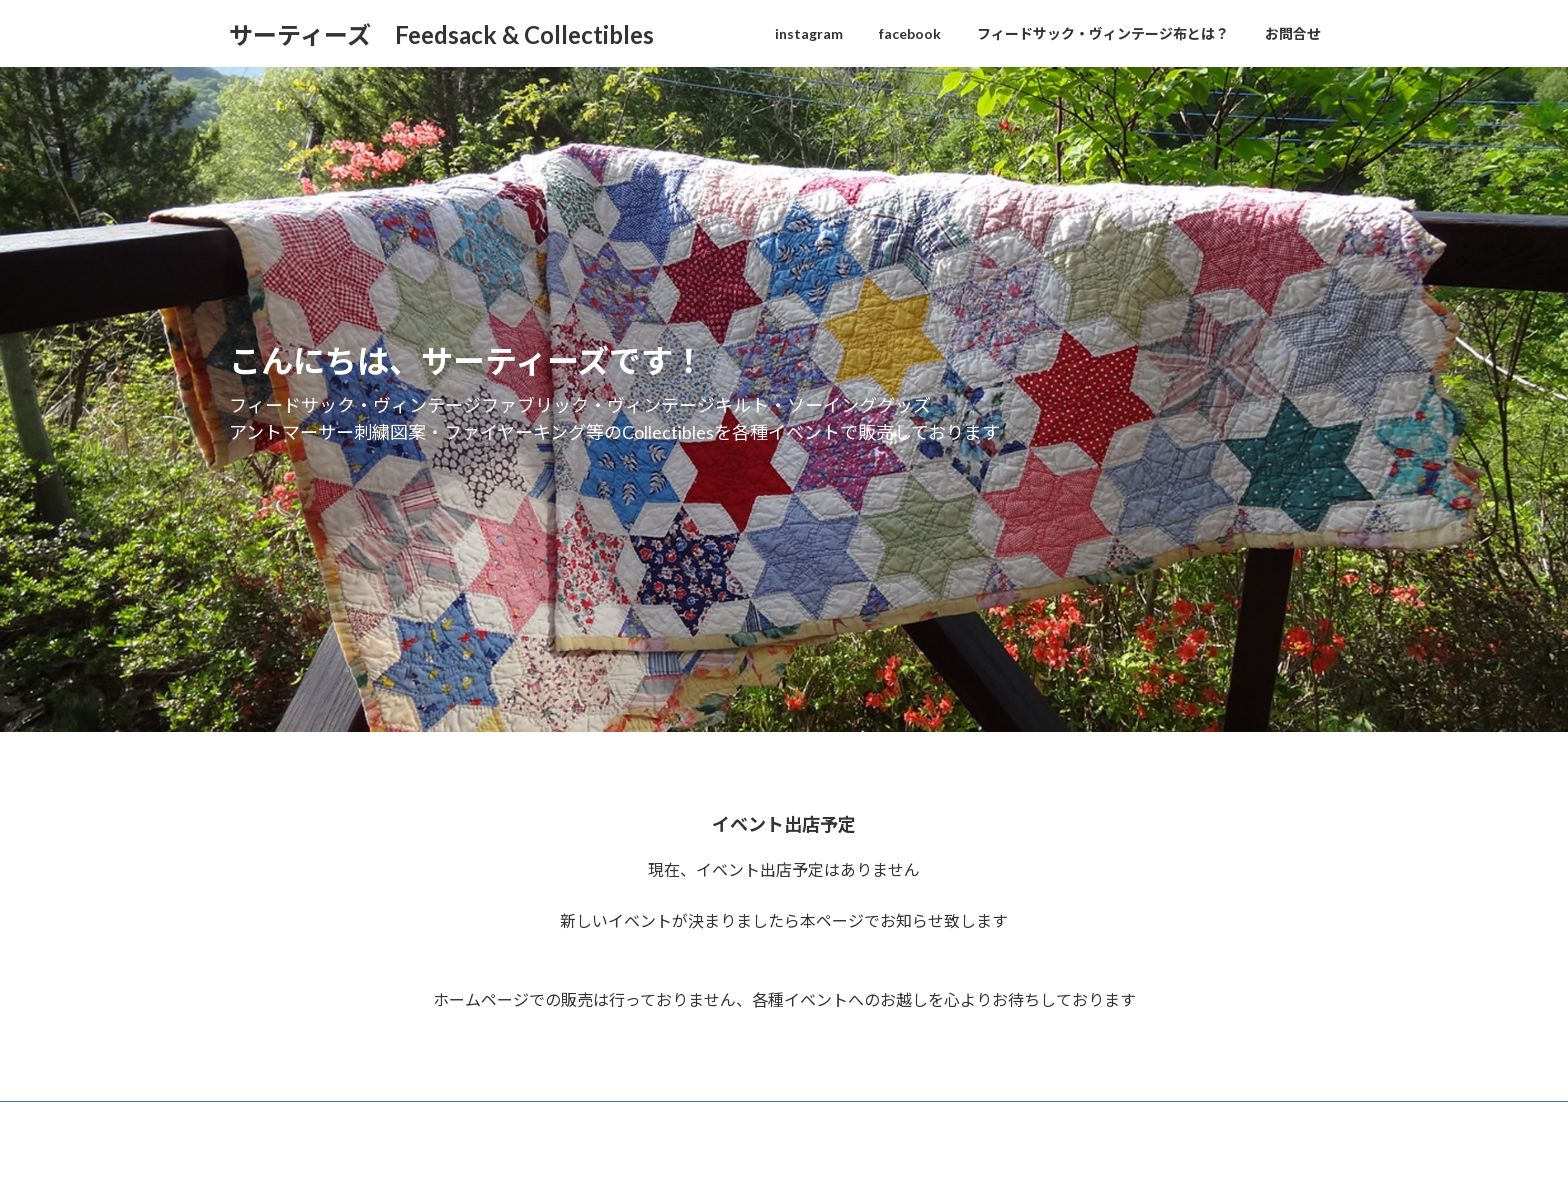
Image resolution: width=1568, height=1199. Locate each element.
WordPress (697, 1163)
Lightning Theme (786, 1163)
